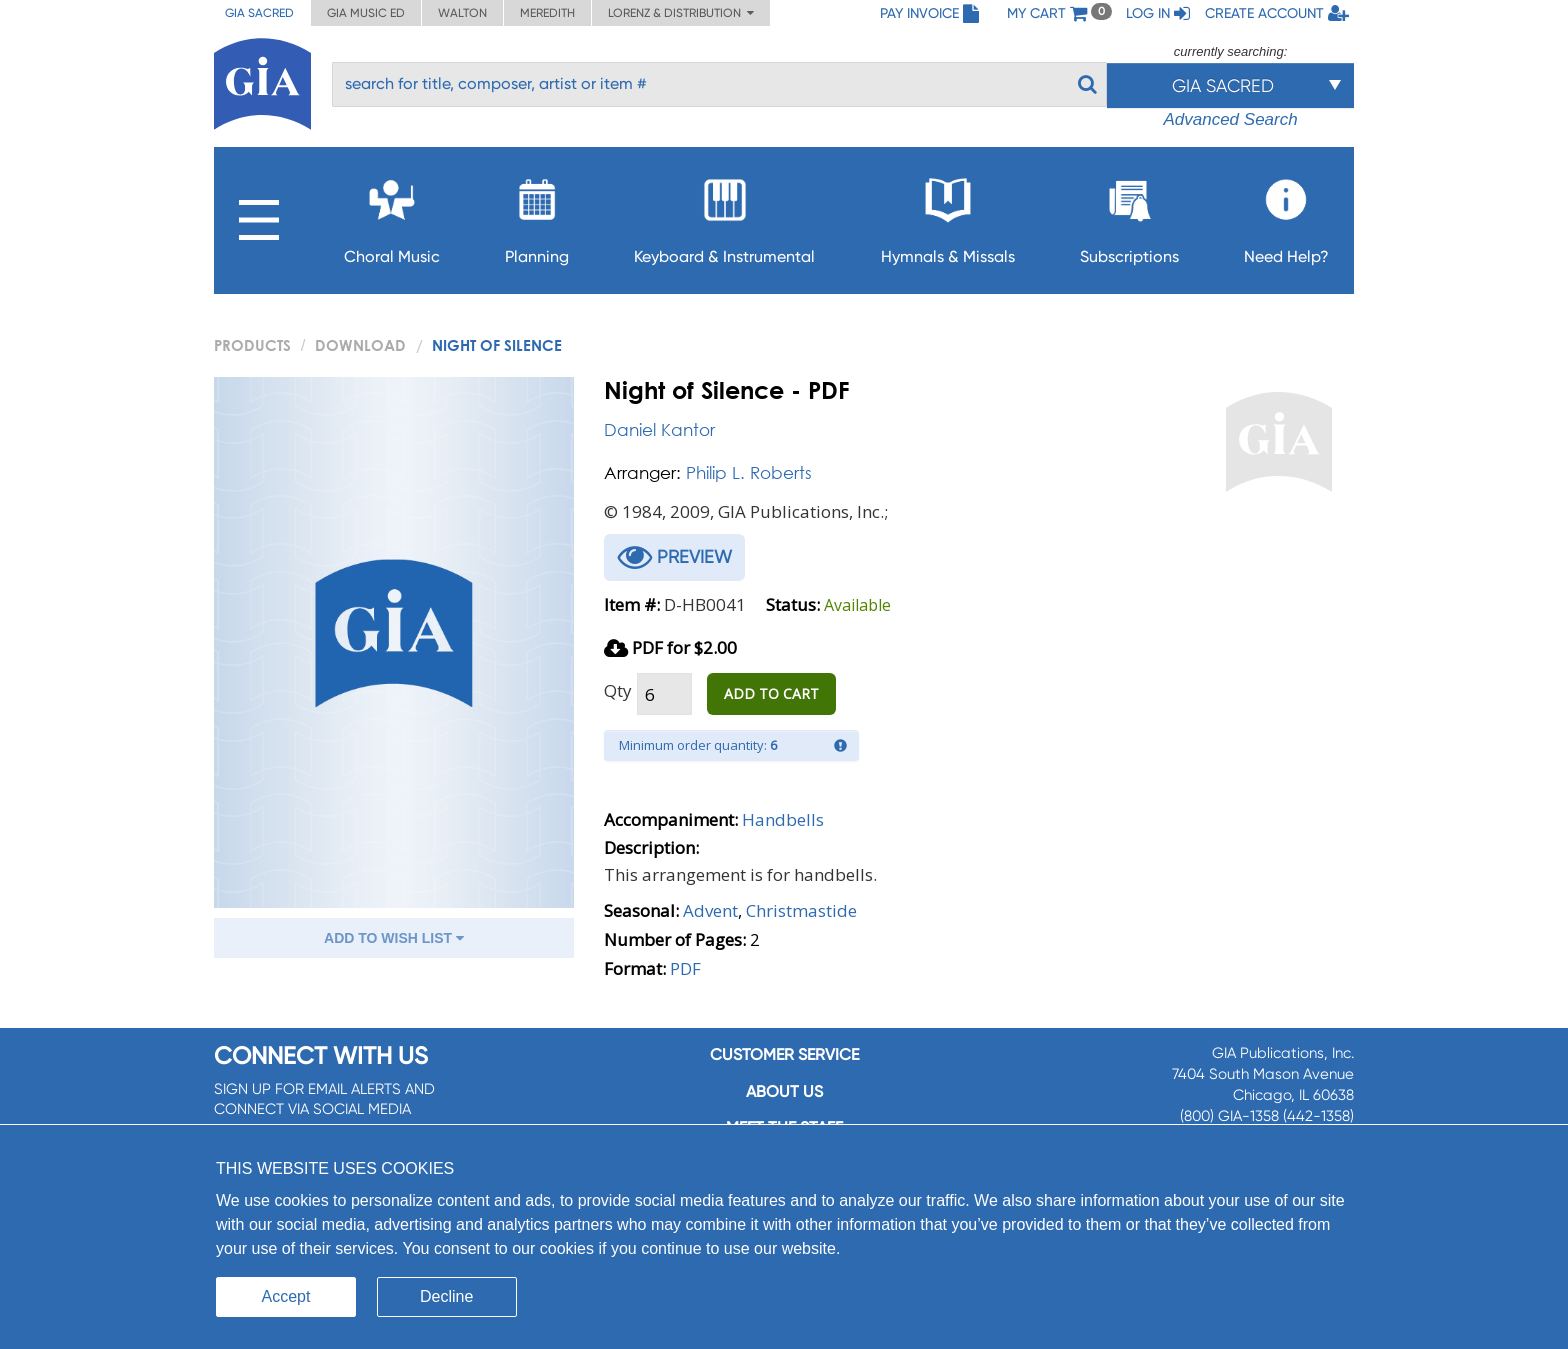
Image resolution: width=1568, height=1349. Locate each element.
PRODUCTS (252, 345)
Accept (286, 1296)
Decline (446, 1296)
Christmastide (801, 910)
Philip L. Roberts (749, 472)
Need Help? (1286, 215)
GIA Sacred (259, 13)
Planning (537, 215)
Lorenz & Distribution (681, 13)
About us (784, 1091)
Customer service (784, 1054)
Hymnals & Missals (948, 215)
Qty (618, 690)
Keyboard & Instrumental (724, 215)
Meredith (547, 13)
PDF (685, 968)
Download (360, 345)
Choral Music (392, 215)
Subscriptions (1129, 215)
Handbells (783, 819)
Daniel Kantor (659, 429)
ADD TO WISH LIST (394, 938)
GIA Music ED (366, 13)
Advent (710, 910)
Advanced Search (1230, 119)
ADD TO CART (771, 693)
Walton (462, 13)
